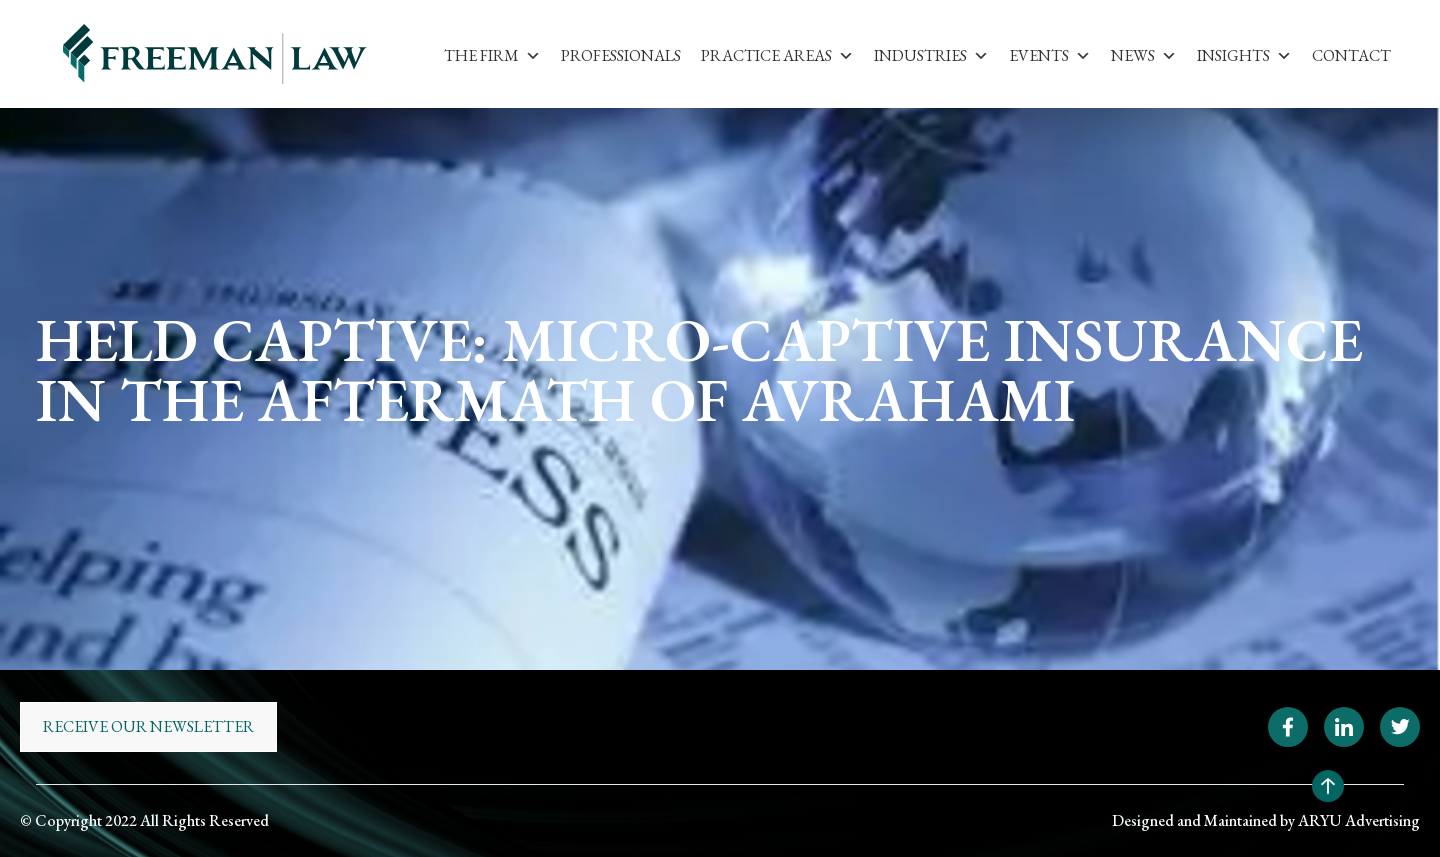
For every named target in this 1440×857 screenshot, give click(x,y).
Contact (1351, 55)
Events (1050, 55)
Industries (931, 55)
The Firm (492, 55)
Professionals (621, 55)
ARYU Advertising (1359, 820)
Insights (1244, 55)
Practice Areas (777, 55)
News (1144, 55)
